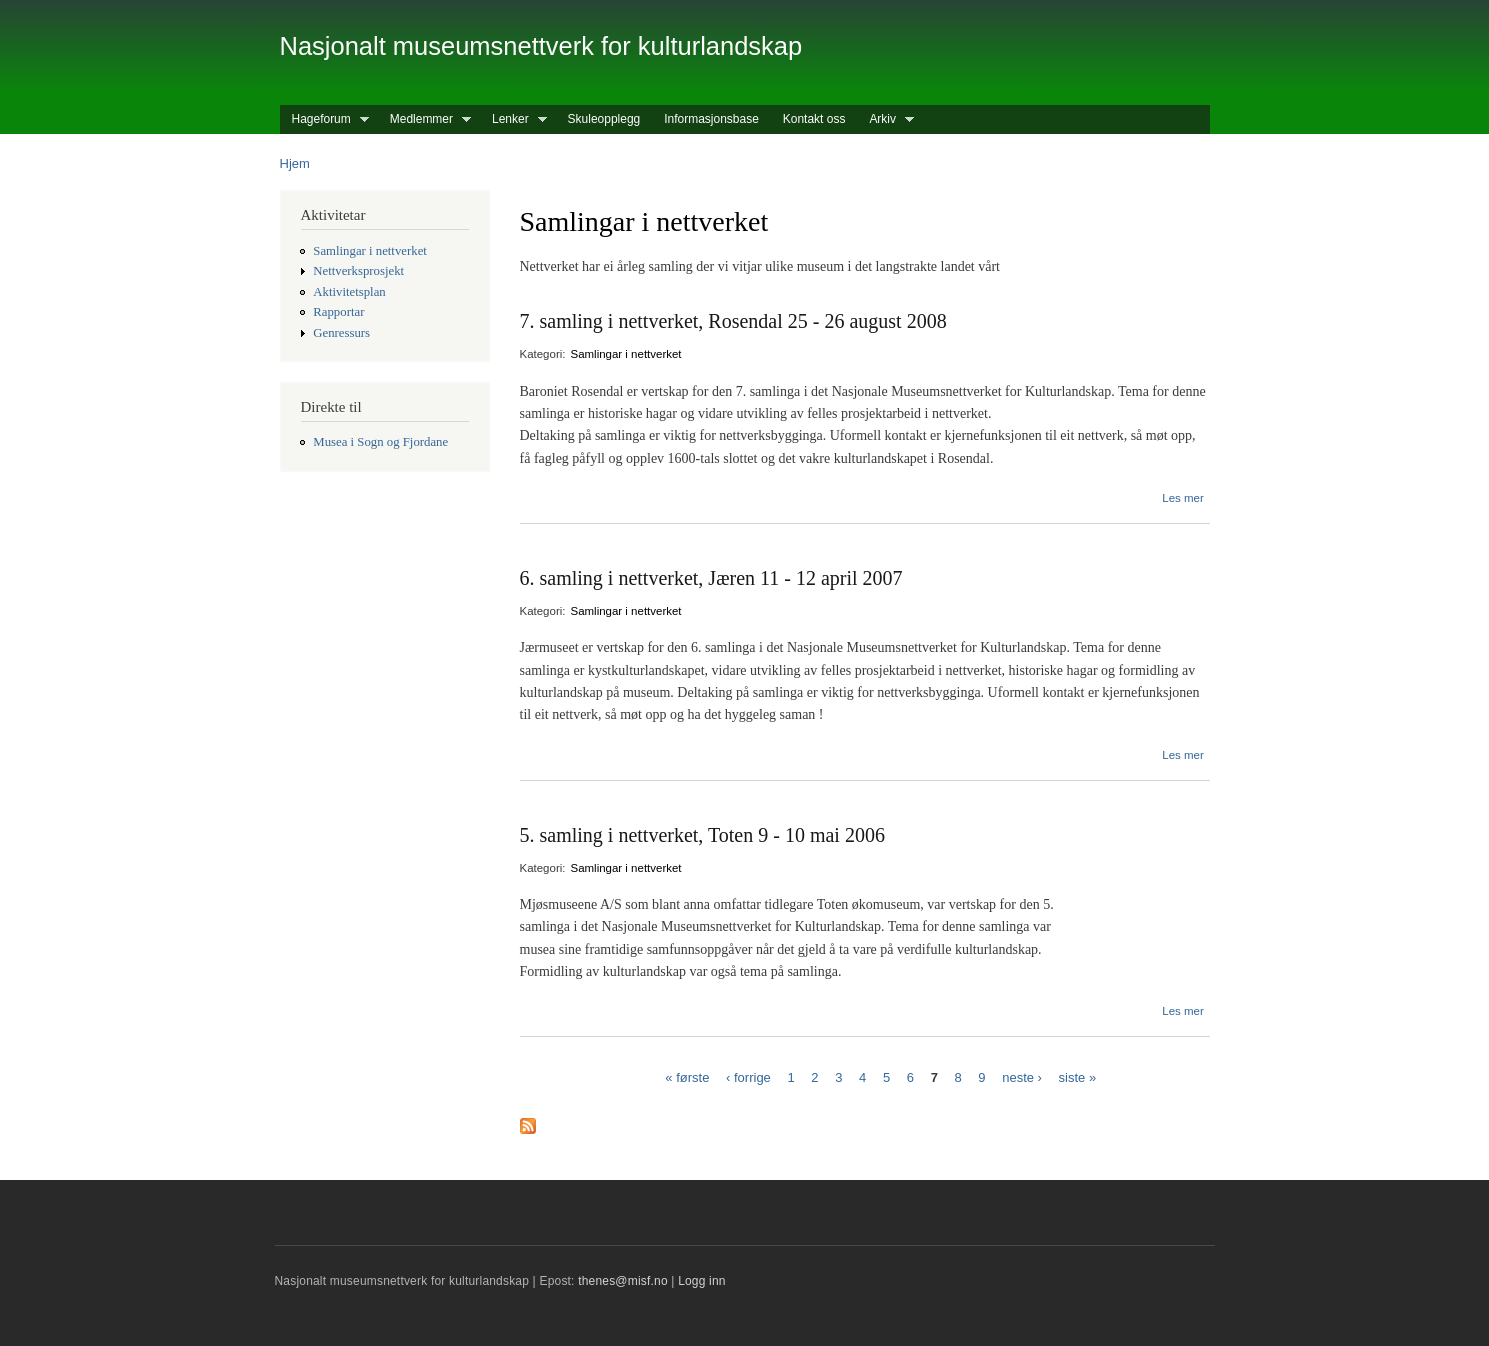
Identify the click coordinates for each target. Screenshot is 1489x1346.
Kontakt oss (814, 119)
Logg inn (702, 1281)
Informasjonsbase (711, 119)
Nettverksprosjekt (358, 271)
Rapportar (338, 312)
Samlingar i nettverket (370, 251)
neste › (1022, 1076)
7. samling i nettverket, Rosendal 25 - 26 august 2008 (733, 321)
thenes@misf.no (623, 1281)
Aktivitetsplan (349, 292)
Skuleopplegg (604, 119)
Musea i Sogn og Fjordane (380, 442)
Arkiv (885, 119)
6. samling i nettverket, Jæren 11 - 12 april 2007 (711, 578)
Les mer (1183, 498)
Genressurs (341, 333)
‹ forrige (748, 1076)
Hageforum (324, 119)
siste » (1078, 1076)
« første (687, 1076)
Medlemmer (424, 119)
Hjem (295, 163)
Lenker (513, 119)
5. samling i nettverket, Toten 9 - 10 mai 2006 (702, 835)
